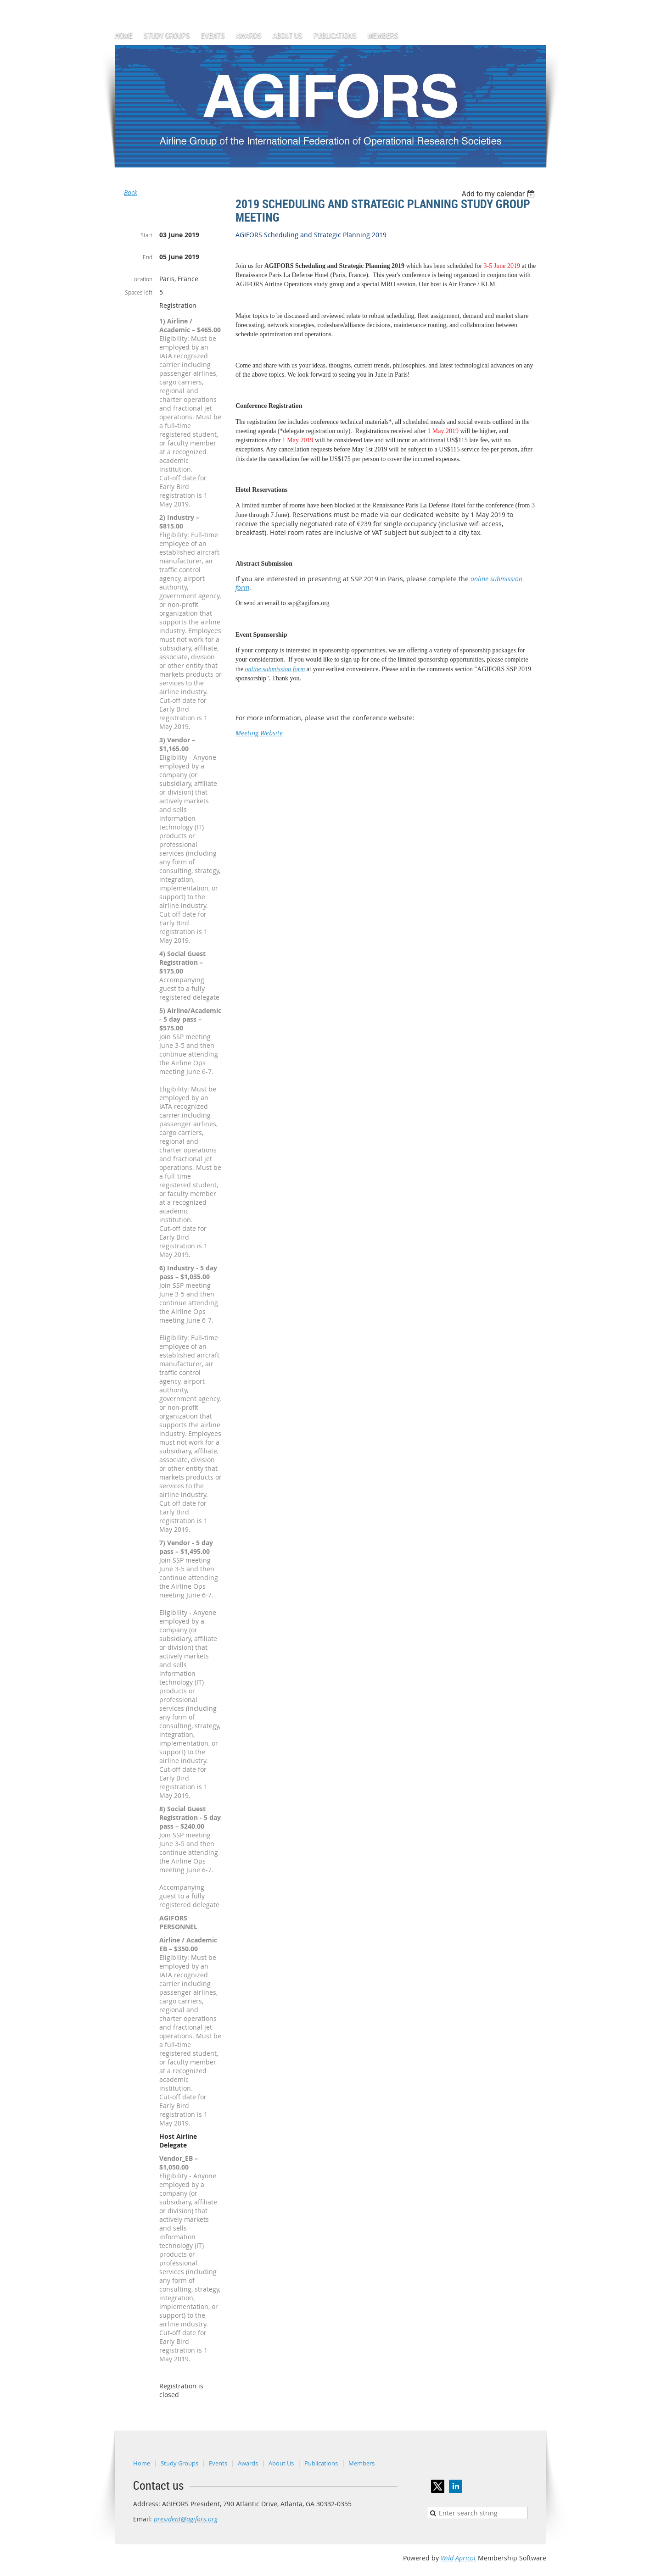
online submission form (275, 669)
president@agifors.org (186, 2519)
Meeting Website (259, 733)
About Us (281, 2463)
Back (130, 192)
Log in (537, 4)
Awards (248, 2463)
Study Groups (179, 2463)
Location (141, 279)
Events (218, 2463)
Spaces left (138, 292)
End (147, 257)
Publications (321, 2463)
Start (146, 235)
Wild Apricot (458, 2558)
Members (361, 2463)
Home (141, 2463)
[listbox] (499, 194)
